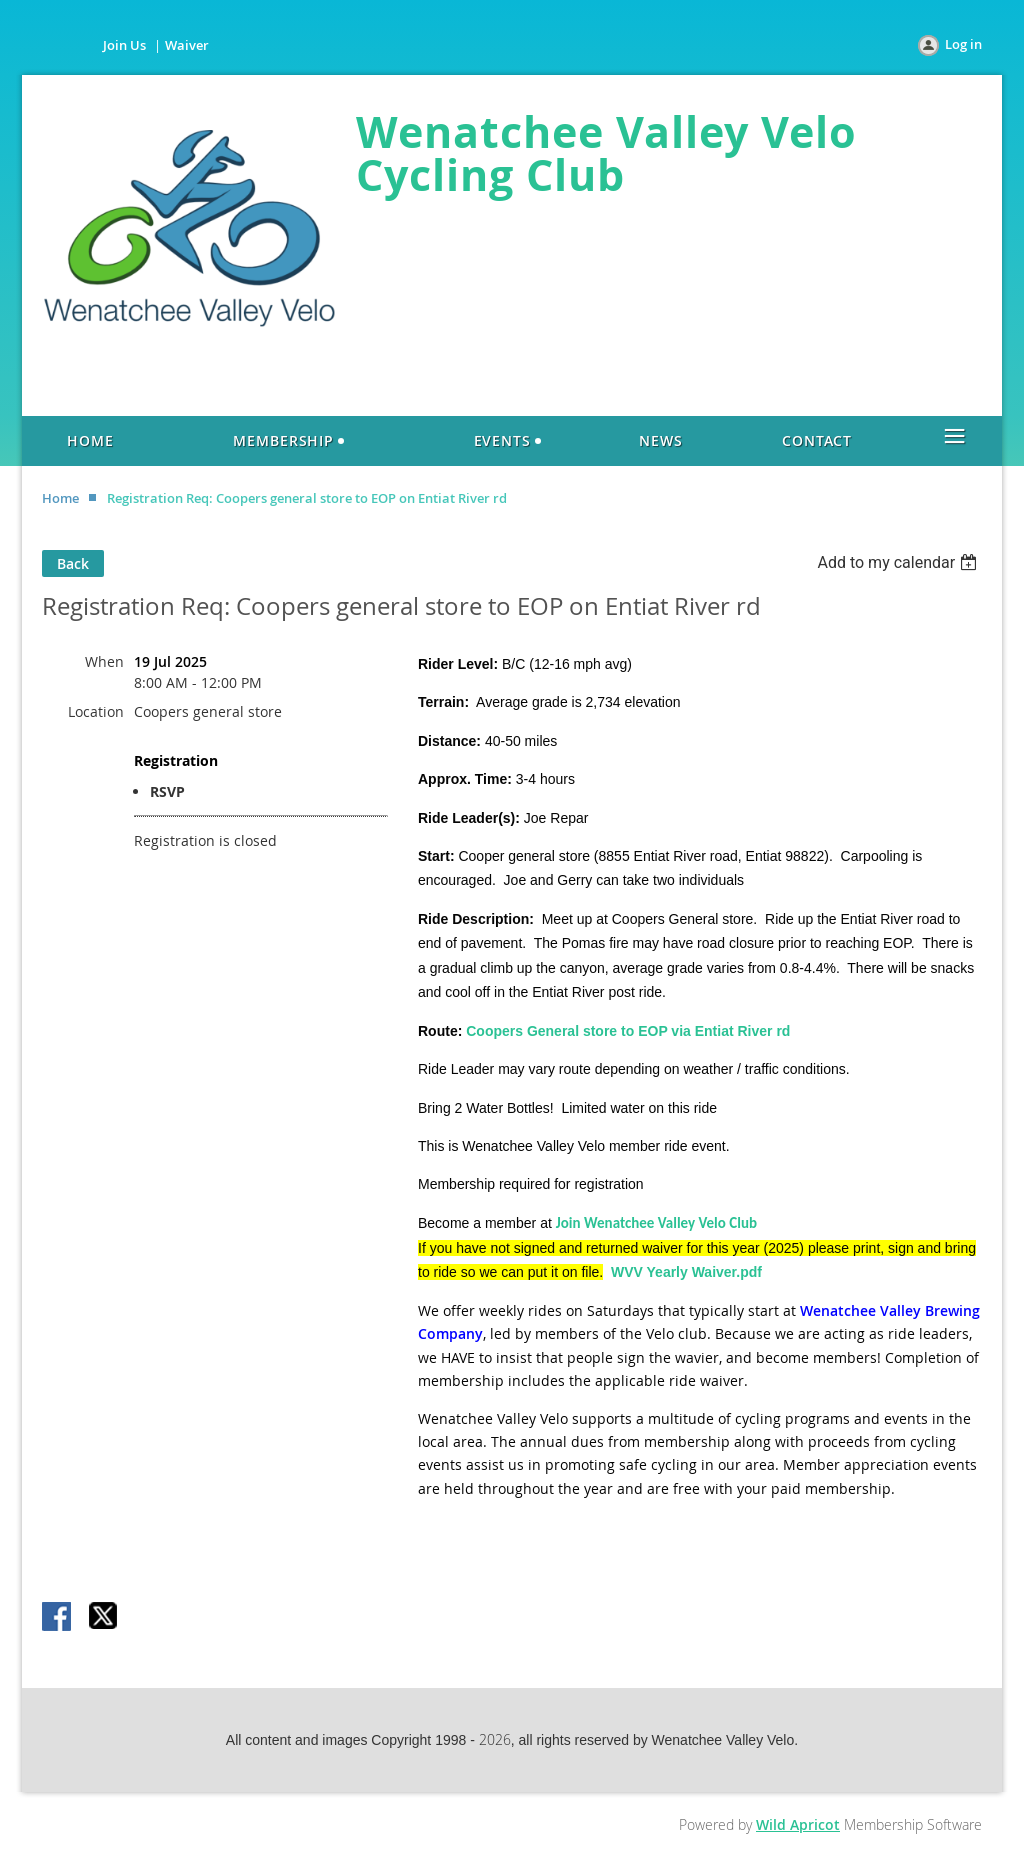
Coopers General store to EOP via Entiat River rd (628, 1031)
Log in (963, 44)
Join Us (124, 45)
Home (60, 498)
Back (73, 563)
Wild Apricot (798, 1824)
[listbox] (899, 562)
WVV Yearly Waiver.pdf (686, 1272)
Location (96, 711)
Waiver (187, 45)
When (104, 661)
